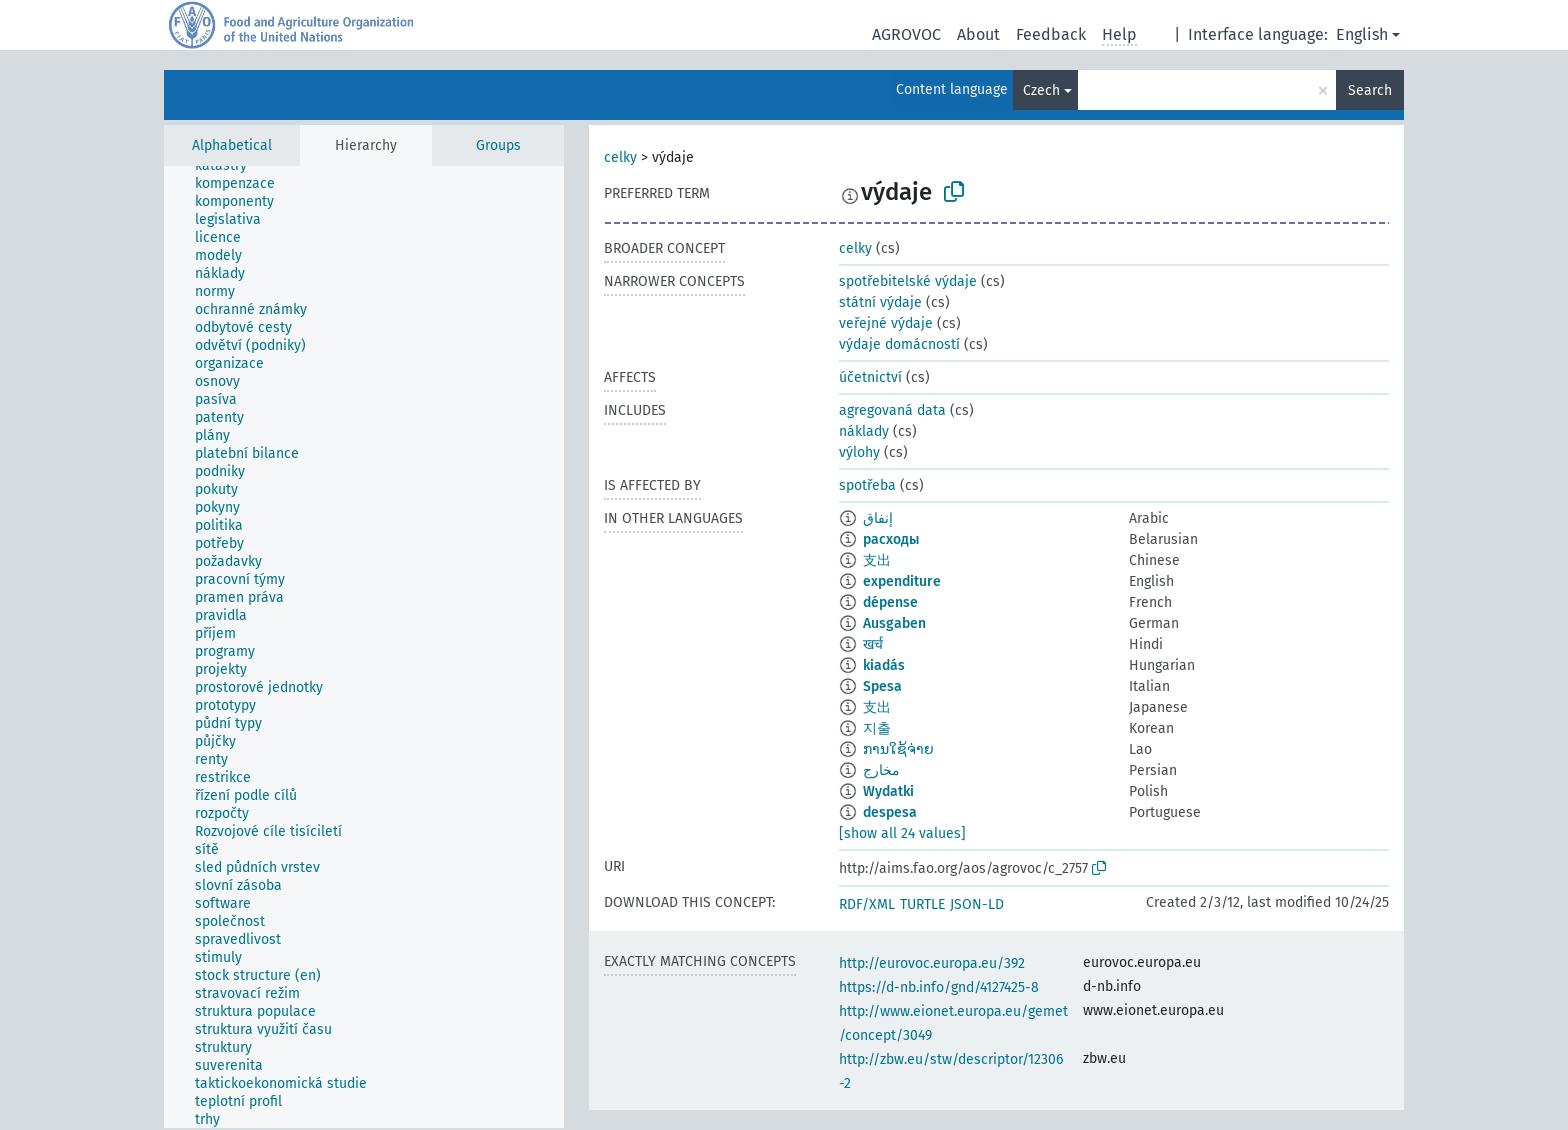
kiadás (884, 665)
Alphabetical (232, 145)
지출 (877, 728)
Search (1370, 90)
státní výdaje (880, 302)
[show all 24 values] (902, 833)
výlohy (859, 452)
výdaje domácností (899, 344)
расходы (891, 539)
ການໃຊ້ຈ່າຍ (898, 749)
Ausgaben (894, 623)
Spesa (882, 686)
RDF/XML (867, 904)
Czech (1041, 90)
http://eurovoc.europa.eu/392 (932, 963)
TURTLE (922, 904)
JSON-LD (977, 904)
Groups (498, 145)
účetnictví (870, 377)
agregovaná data (892, 410)
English (1362, 34)
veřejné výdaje (886, 323)
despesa (890, 812)
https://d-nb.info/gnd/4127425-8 (939, 987)
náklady (864, 431)
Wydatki (888, 791)
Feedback (1051, 34)
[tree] (364, 647)
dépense (890, 602)
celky (620, 157)
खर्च (873, 644)
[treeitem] (229, 166)
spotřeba (867, 485)
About (978, 34)
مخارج (881, 770)
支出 (877, 560)
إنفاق (878, 518)
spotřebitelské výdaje (908, 281)
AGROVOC (906, 34)
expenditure (902, 581)
